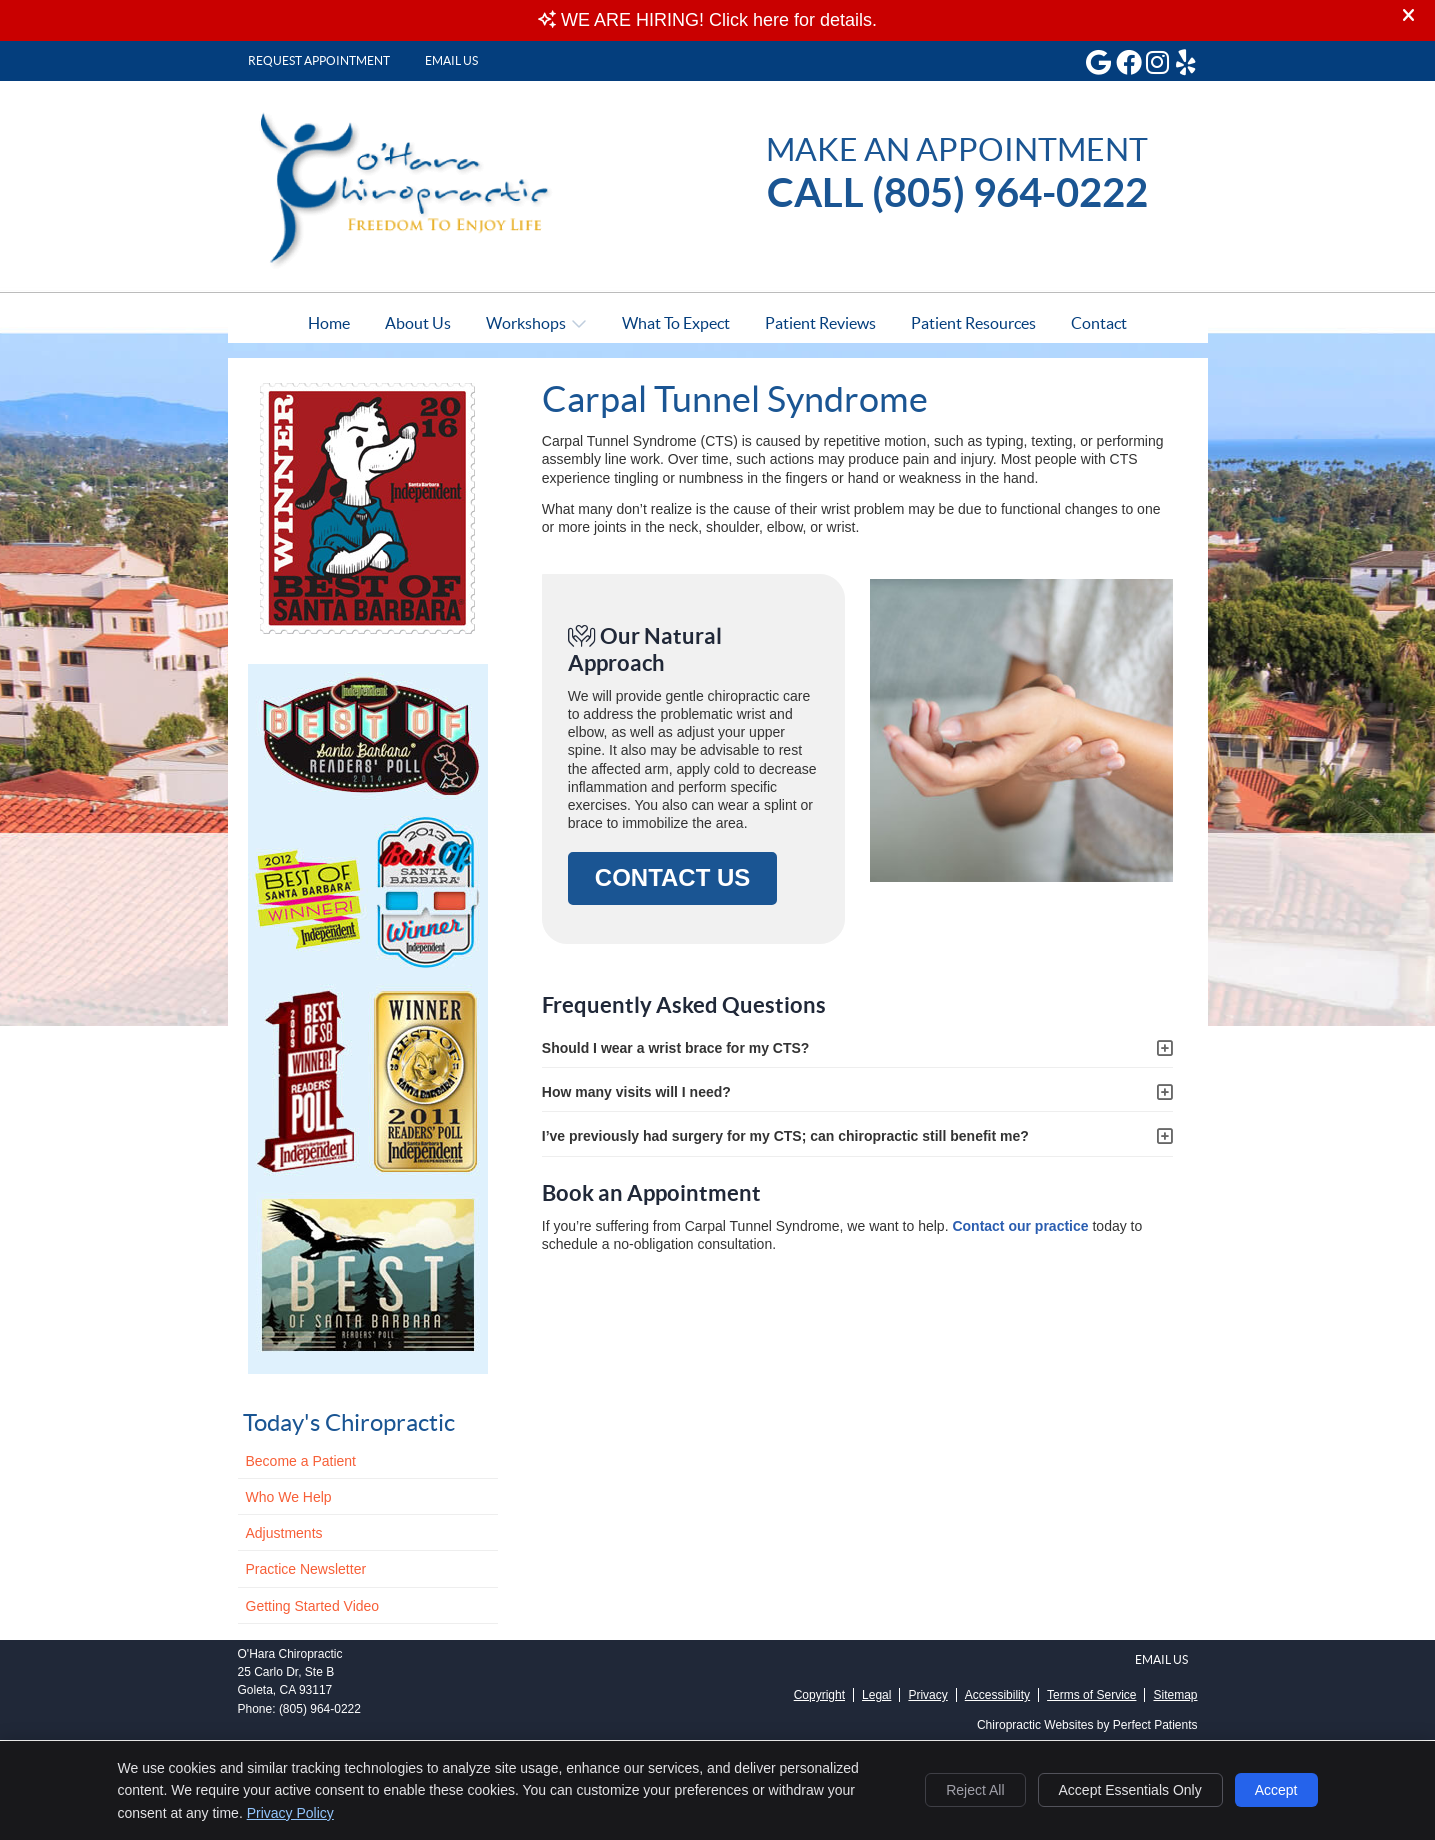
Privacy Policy (290, 1813)
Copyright (819, 1695)
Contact (1099, 323)
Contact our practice (1020, 1226)
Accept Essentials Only (1130, 1790)
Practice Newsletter (306, 1569)
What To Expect (676, 323)
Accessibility (997, 1695)
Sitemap (1175, 1695)
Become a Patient (301, 1461)
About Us (418, 323)
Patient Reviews (820, 323)
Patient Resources (973, 323)
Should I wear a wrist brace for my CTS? (676, 1048)
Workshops (526, 323)
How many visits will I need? (636, 1092)
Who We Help (289, 1497)
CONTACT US (673, 877)
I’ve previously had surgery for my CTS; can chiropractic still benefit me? (785, 1136)
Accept (1276, 1790)
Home (329, 323)
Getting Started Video (313, 1606)
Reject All (975, 1790)
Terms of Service (1091, 1695)
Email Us (451, 60)
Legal (876, 1695)
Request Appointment (319, 60)
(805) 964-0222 (320, 1709)
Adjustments (284, 1533)
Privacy (927, 1695)
